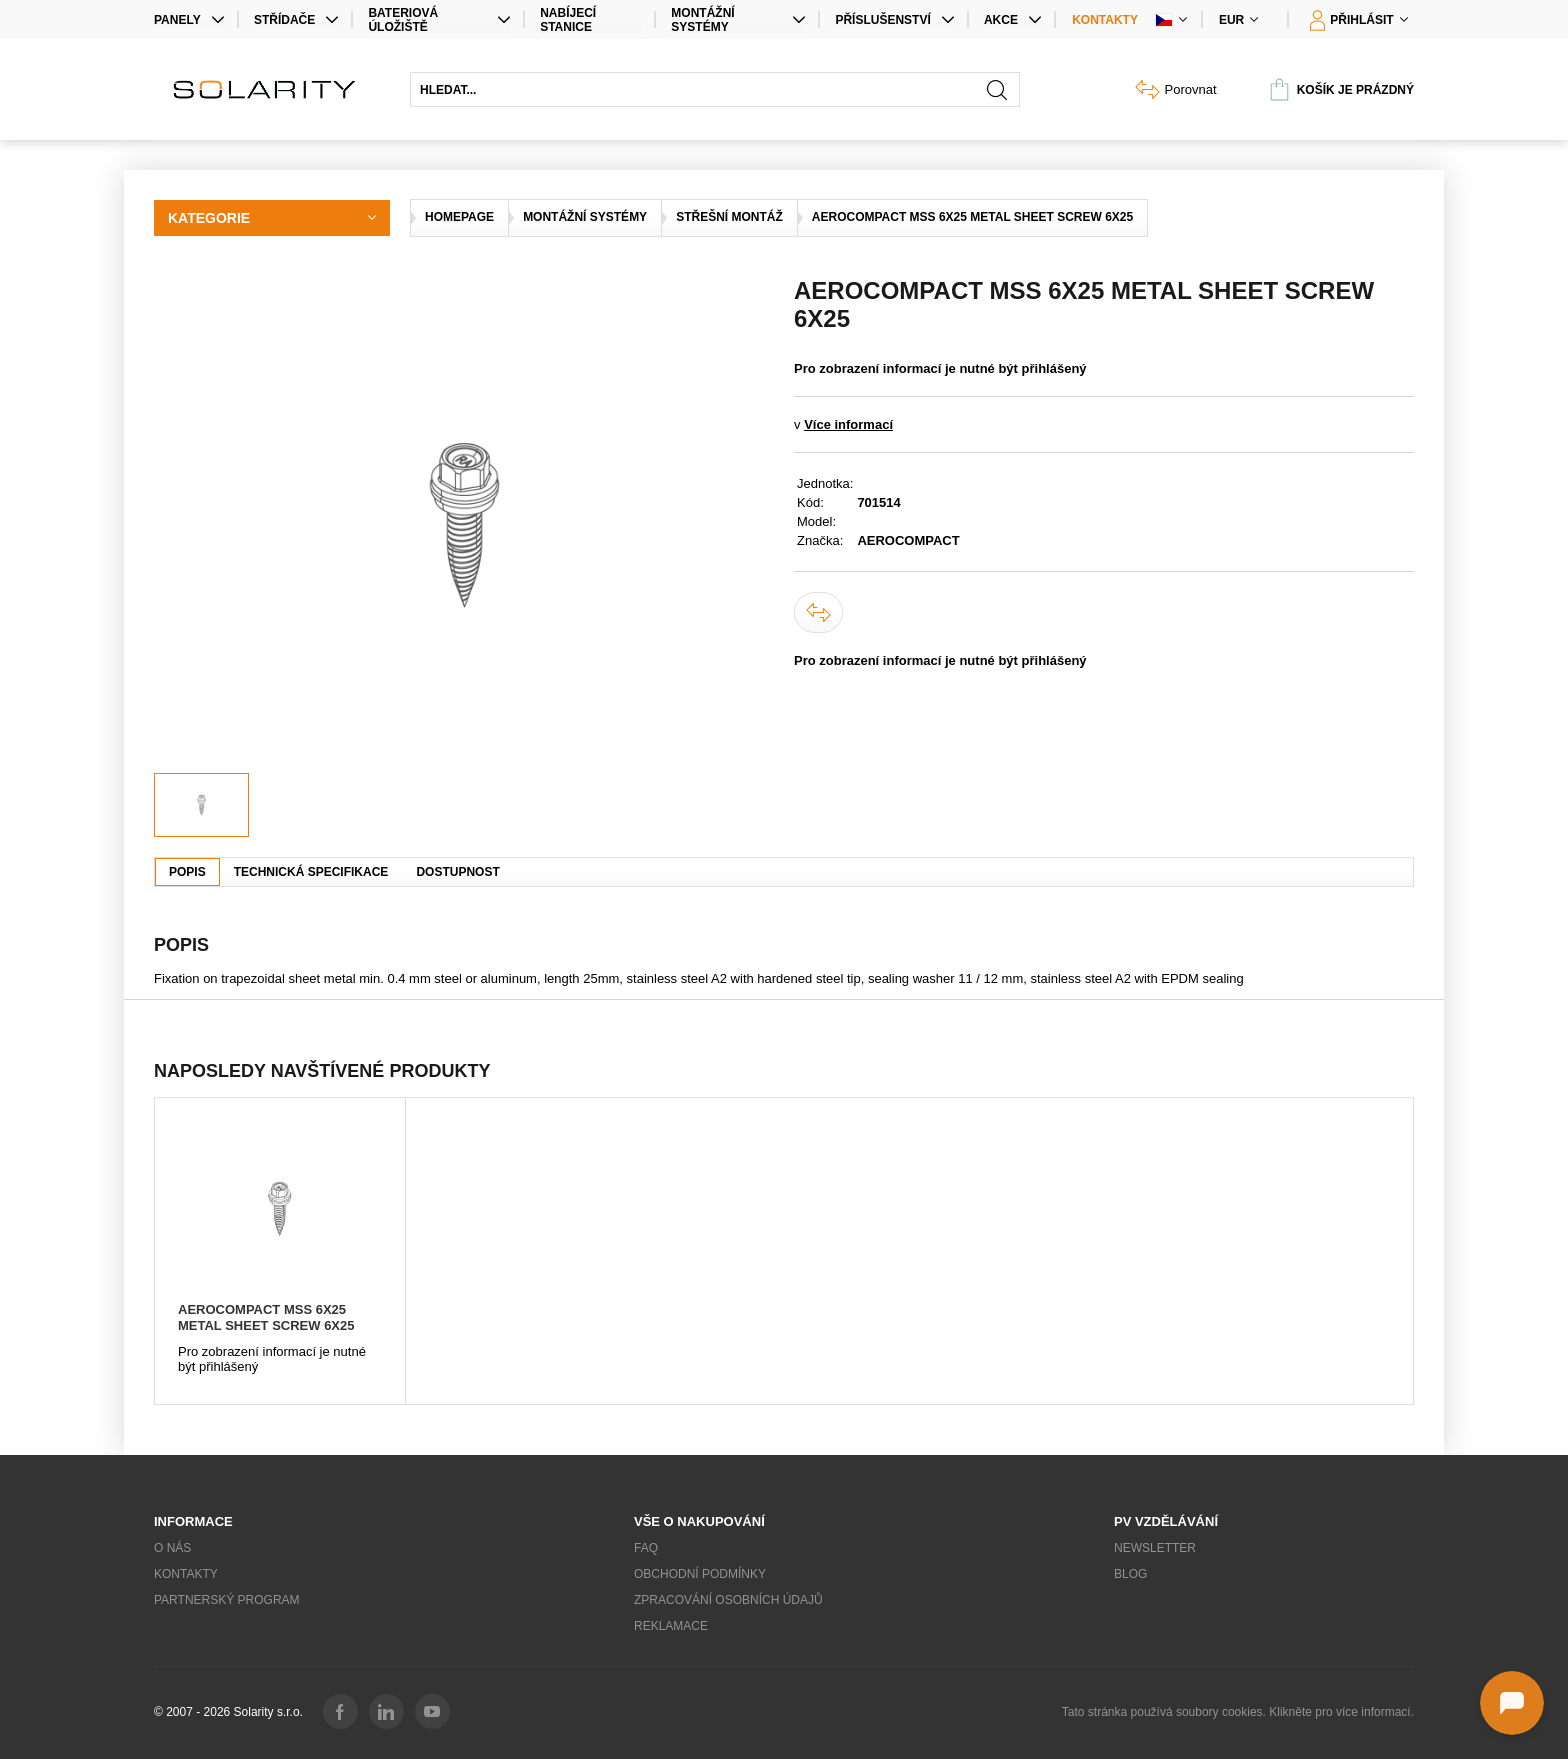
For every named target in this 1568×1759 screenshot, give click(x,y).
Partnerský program (227, 1600)
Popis (187, 872)
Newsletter (1155, 1548)
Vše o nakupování (699, 1521)
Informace (193, 1521)
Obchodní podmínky (700, 1574)
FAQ (646, 1548)
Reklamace (671, 1626)
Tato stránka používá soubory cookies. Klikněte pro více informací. (1238, 1712)
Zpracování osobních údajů (728, 1600)
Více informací (848, 424)
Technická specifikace (311, 872)
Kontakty (1105, 20)
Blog (1130, 1574)
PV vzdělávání (1166, 1521)
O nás (172, 1548)
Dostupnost (457, 872)
